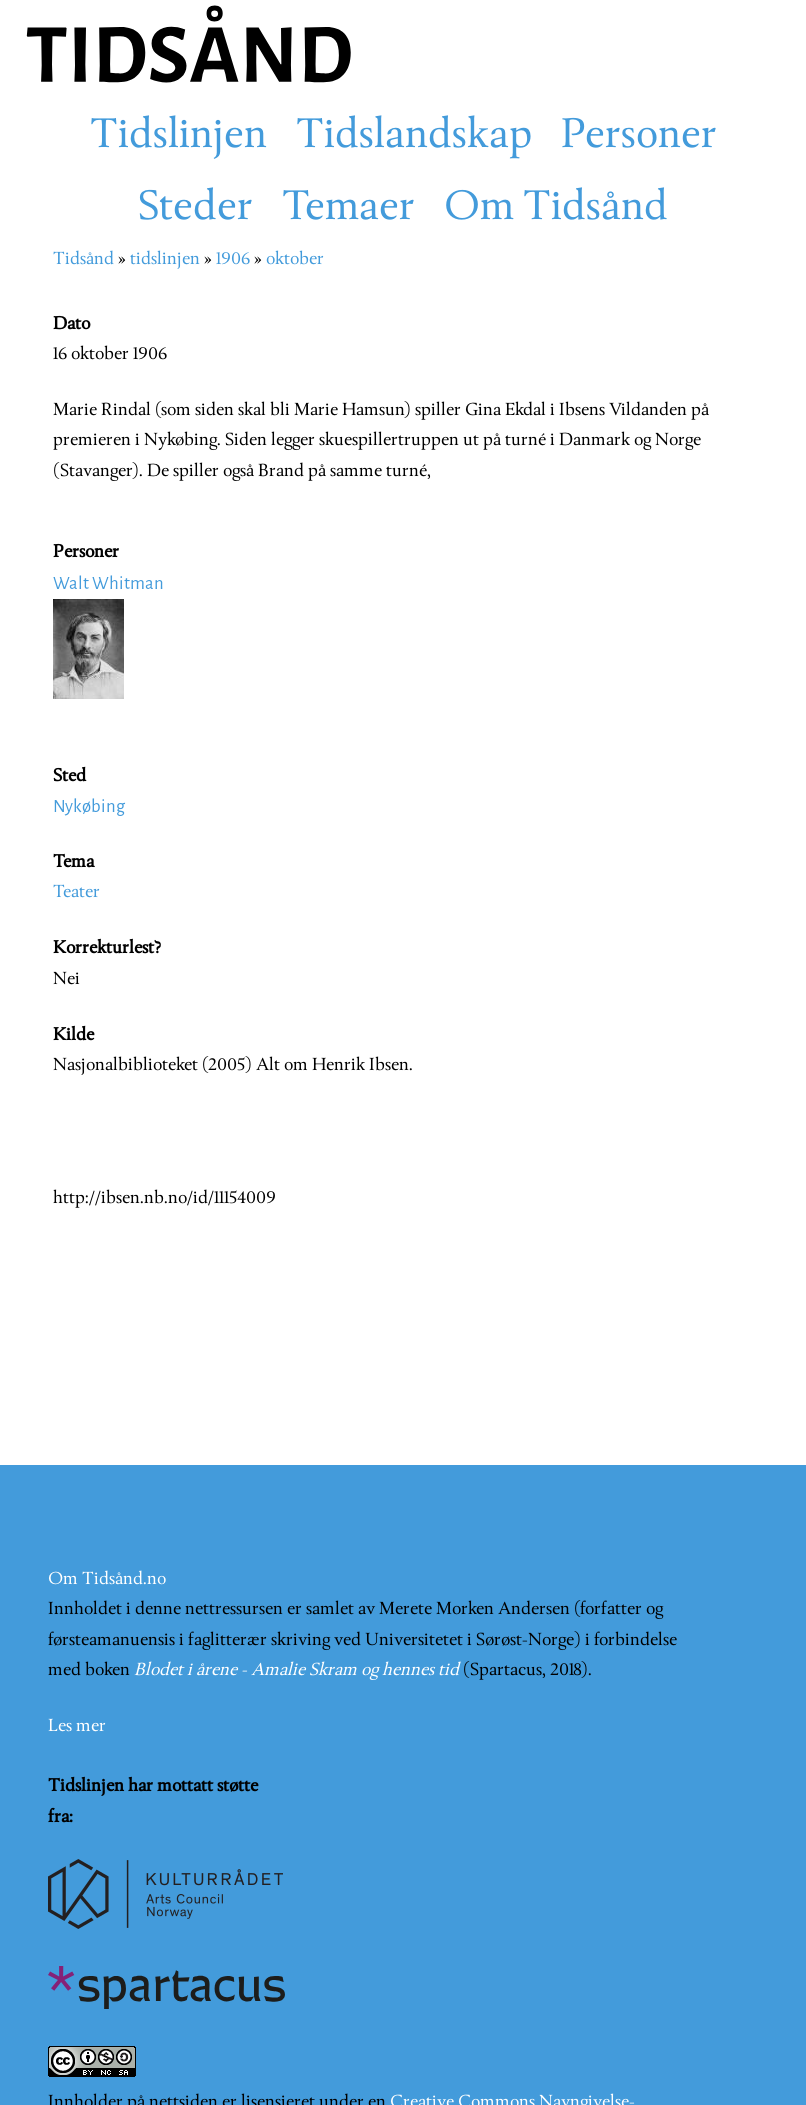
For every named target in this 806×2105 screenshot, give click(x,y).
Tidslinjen (178, 137)
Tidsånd (83, 259)
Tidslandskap (414, 137)
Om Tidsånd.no (107, 1579)
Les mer (77, 1726)
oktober (295, 259)
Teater (76, 892)
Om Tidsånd (556, 209)
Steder (195, 209)
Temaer (348, 209)
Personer (639, 137)
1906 (233, 259)
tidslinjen (165, 259)
